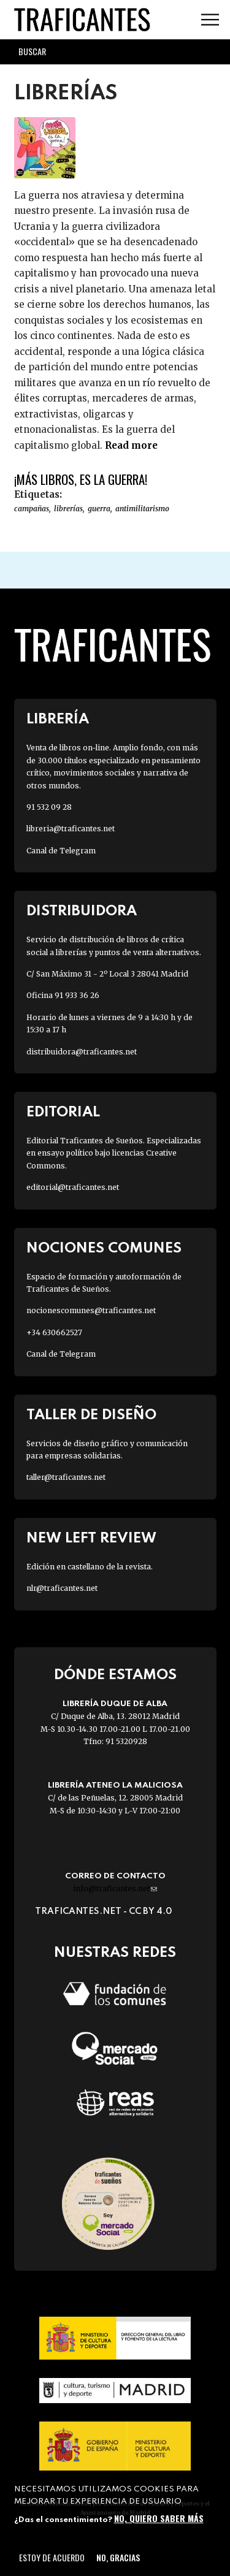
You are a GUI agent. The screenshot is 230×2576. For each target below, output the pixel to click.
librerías (68, 508)
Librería (57, 719)
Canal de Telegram (61, 850)
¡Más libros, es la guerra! (80, 479)
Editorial (63, 1112)
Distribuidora (81, 911)
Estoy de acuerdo (52, 2557)
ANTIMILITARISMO (142, 508)
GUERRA (99, 508)
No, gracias (118, 2557)
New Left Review (91, 1538)
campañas (31, 508)
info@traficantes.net (115, 1888)
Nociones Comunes (104, 1248)
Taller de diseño (91, 1415)
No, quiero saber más (159, 2518)
